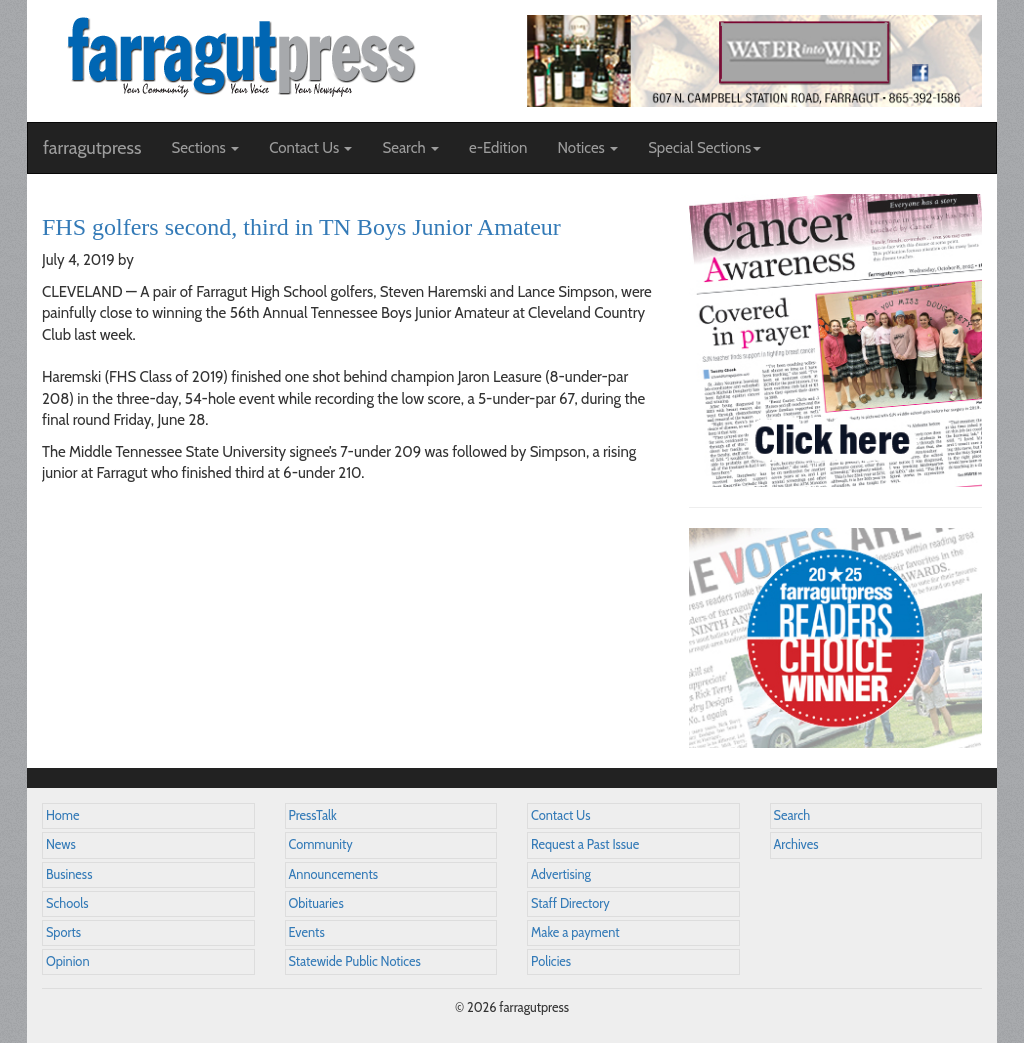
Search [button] (410, 148)
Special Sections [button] (704, 148)
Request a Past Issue (585, 844)
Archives (796, 844)
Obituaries (316, 903)
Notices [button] (587, 148)
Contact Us (560, 815)
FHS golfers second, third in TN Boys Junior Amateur (301, 227)
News (61, 844)
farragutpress (92, 148)
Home (63, 815)
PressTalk (313, 815)
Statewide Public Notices (355, 961)
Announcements (333, 874)
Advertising (561, 874)
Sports (63, 932)
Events (307, 932)
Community (321, 844)
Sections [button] (205, 148)
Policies (551, 961)
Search (792, 815)
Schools (67, 903)
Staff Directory (570, 903)
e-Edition (498, 148)
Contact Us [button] (310, 148)
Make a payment (575, 932)
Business (69, 874)
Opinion (68, 961)
